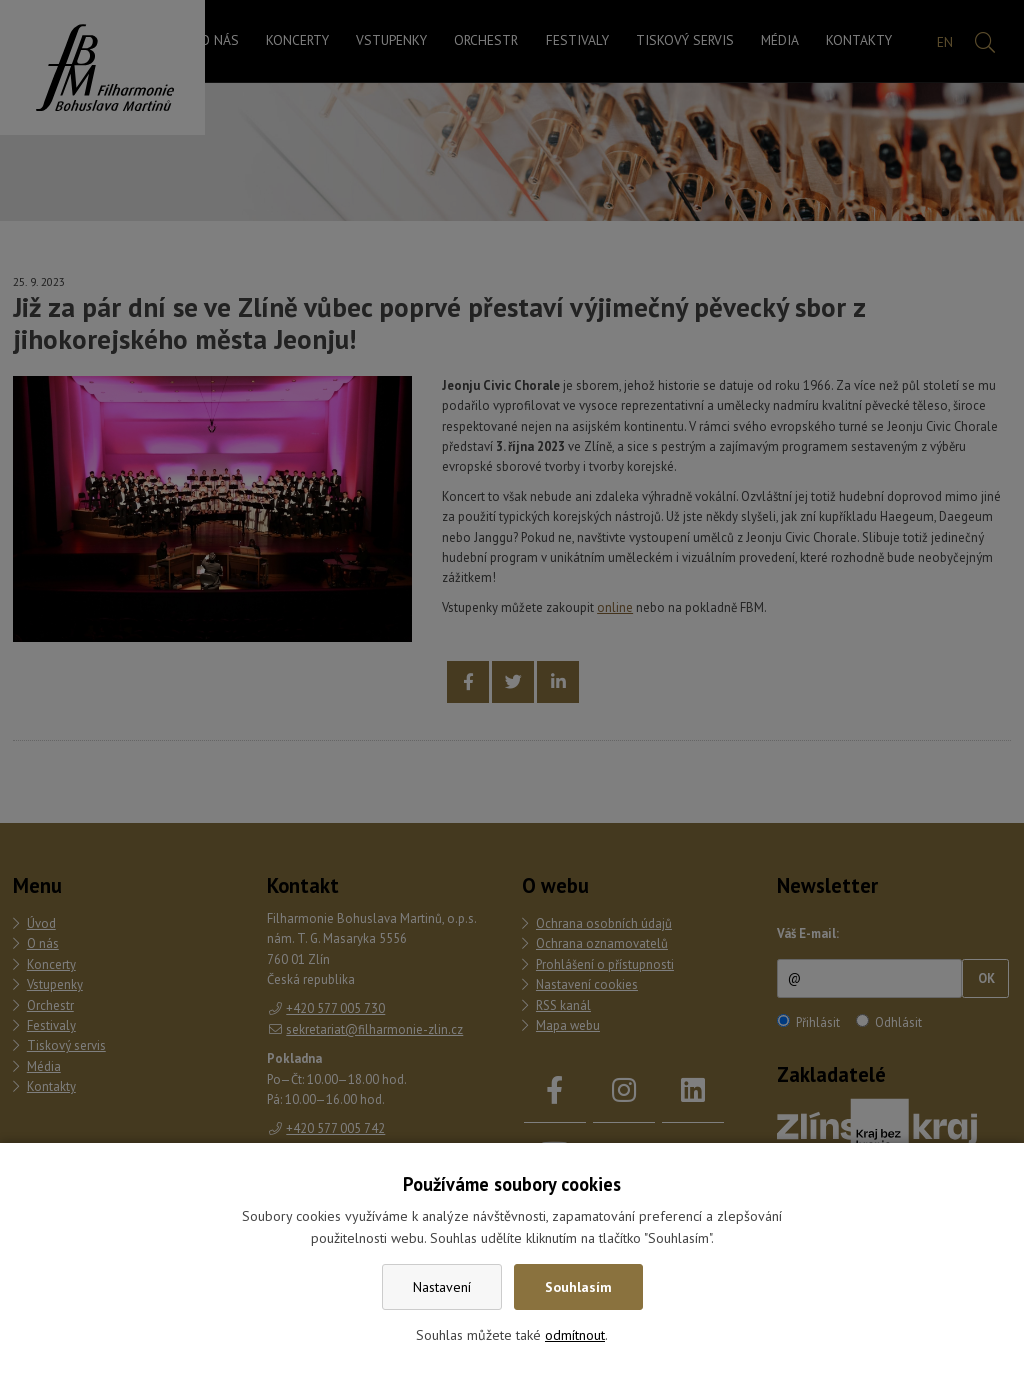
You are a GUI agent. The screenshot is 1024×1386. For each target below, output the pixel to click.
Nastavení (442, 1287)
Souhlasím (578, 1287)
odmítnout (575, 1335)
